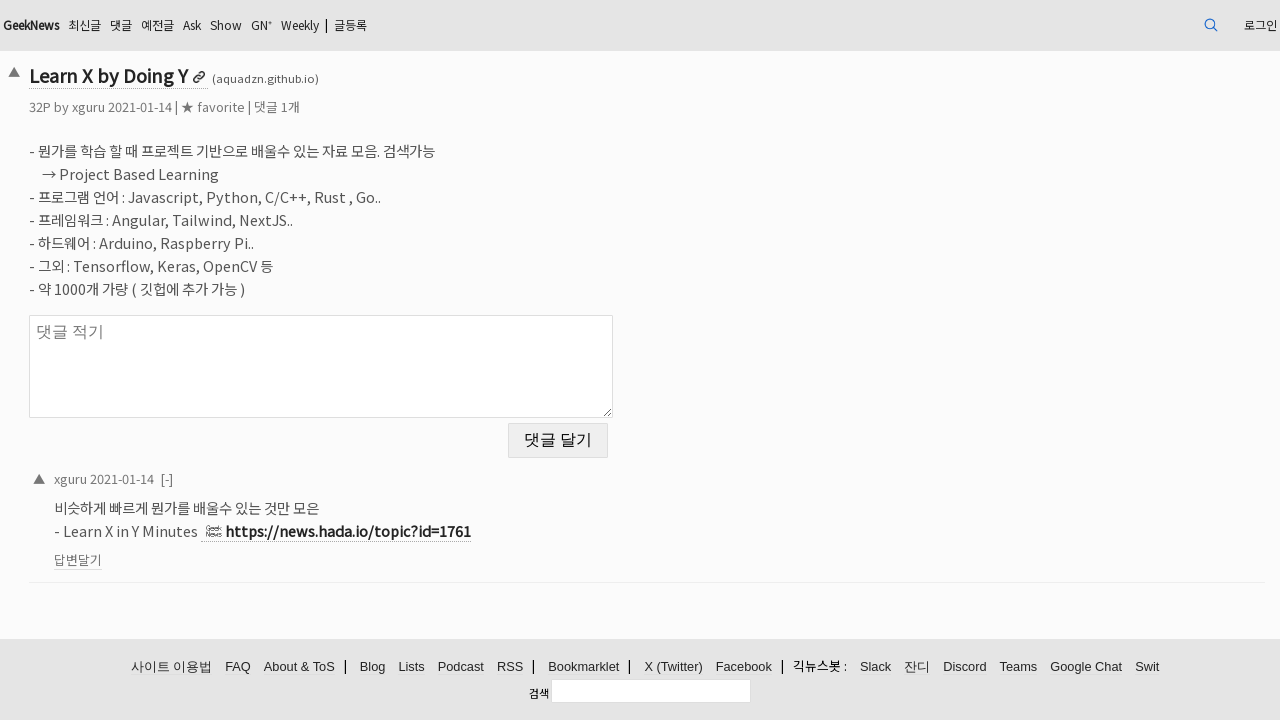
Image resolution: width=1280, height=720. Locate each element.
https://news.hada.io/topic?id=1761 (471, 518)
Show (395, 24)
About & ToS (299, 667)
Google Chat (1086, 667)
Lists (411, 667)
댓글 (273, 24)
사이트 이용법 (172, 667)
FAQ (238, 667)
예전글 (314, 24)
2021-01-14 (245, 465)
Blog (373, 667)
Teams (1019, 667)
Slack (875, 667)
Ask (355, 24)
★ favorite (336, 106)
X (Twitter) (673, 667)
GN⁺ (436, 24)
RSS (510, 667)
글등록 (544, 24)
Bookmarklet (583, 667)
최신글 (231, 24)
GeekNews (167, 24)
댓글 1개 (400, 106)
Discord (964, 667)
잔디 (917, 667)
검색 (539, 693)
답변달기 (201, 547)
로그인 (1129, 24)
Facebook (744, 667)
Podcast (461, 667)
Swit (1147, 667)
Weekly (483, 24)
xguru (211, 106)
